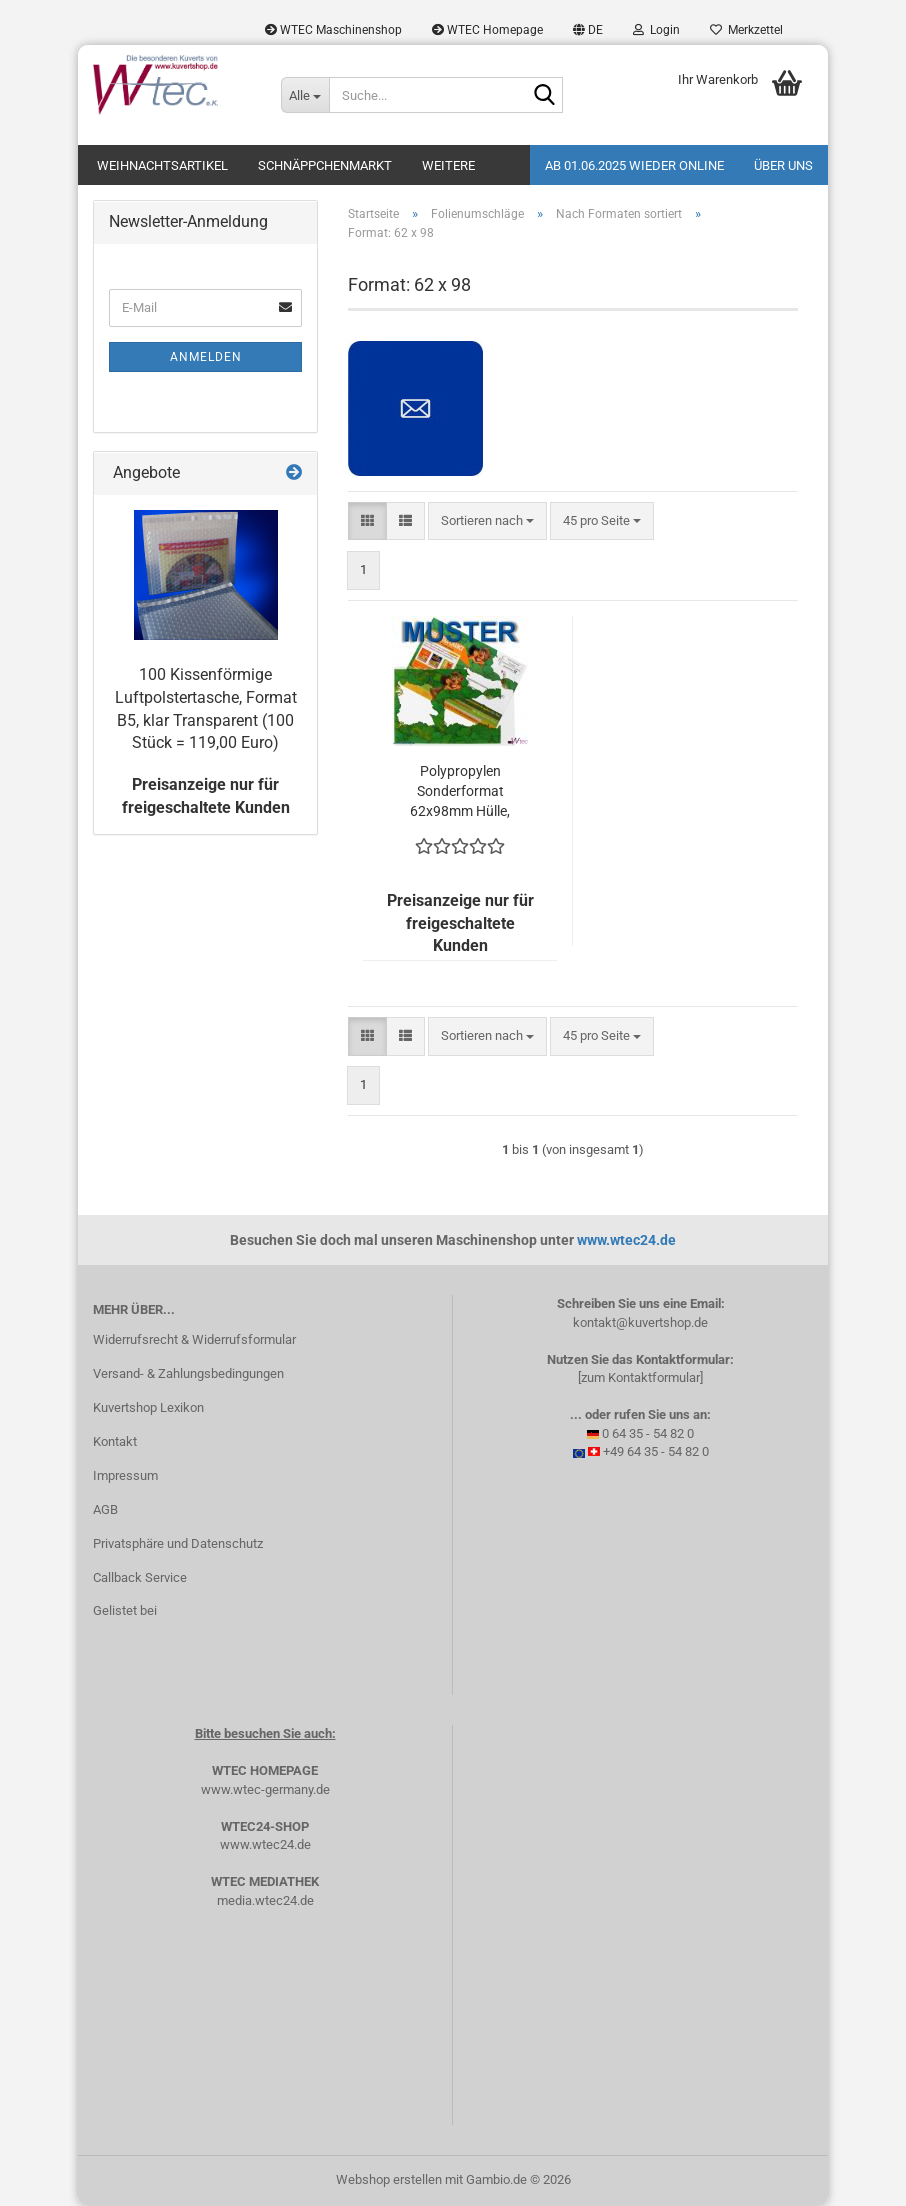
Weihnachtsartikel (162, 165)
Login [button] (656, 30)
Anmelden (206, 357)
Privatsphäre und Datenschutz (178, 1543)
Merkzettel (746, 30)
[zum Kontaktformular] (640, 1377)
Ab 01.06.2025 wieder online (634, 165)
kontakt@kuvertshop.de (640, 1322)
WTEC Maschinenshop (333, 30)
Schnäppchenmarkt (325, 165)
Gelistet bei (125, 1610)
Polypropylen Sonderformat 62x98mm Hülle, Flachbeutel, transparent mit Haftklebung (460, 792)
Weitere (448, 165)
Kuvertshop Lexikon (148, 1407)
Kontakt (115, 1441)
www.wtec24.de (626, 1240)
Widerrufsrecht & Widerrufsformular (194, 1339)
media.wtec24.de (265, 1900)
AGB (105, 1509)
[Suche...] (305, 95)
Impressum (125, 1475)
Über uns (783, 165)
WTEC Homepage (487, 30)
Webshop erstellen (389, 2179)
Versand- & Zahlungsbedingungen (188, 1373)
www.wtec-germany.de (265, 1789)
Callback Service (140, 1577)
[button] (588, 30)
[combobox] (487, 521)
